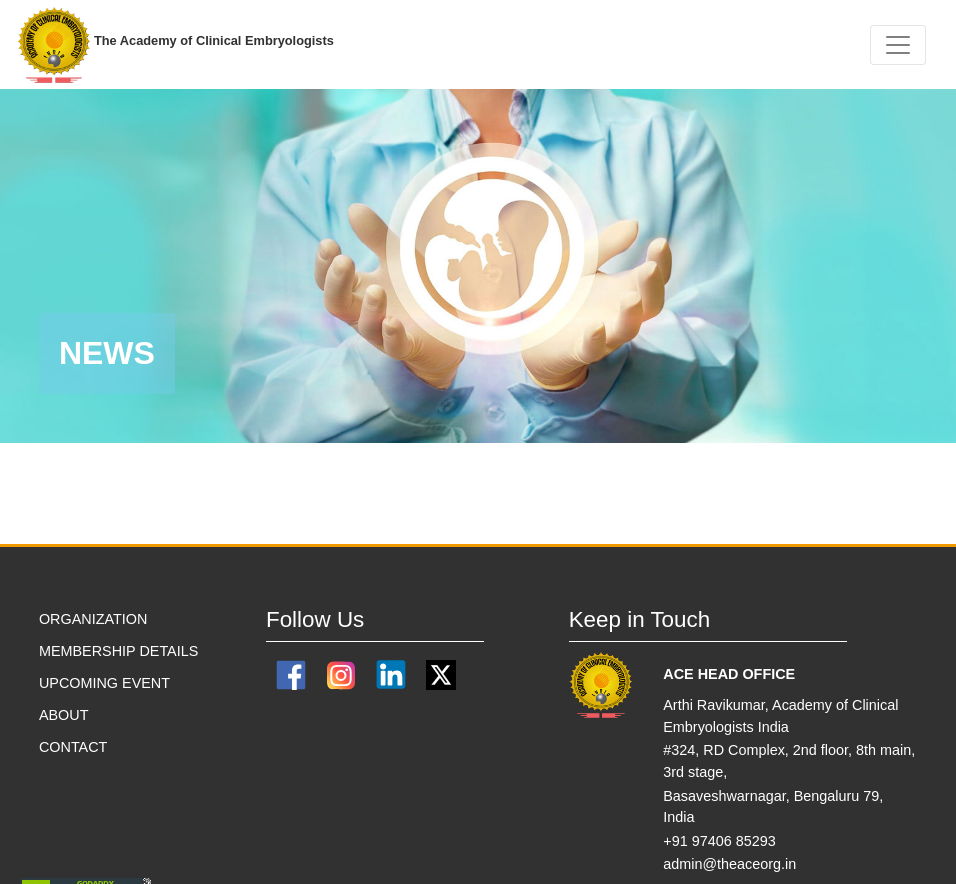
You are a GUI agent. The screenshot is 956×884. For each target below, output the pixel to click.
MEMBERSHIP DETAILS (118, 651)
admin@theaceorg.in (729, 864)
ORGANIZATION (93, 619)
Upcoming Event (104, 683)
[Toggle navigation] (898, 45)
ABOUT (64, 715)
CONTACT (73, 747)
